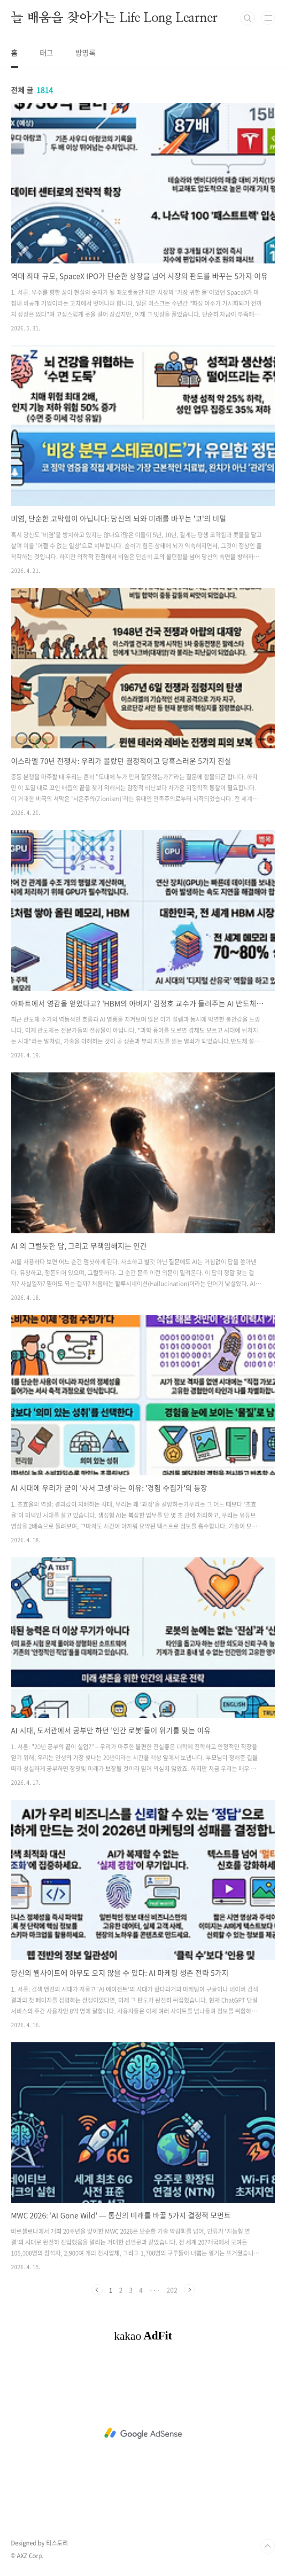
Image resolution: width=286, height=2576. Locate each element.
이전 (97, 2289)
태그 (46, 52)
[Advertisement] (143, 2433)
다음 (189, 2289)
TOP (267, 2546)
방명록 (85, 52)
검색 (248, 18)
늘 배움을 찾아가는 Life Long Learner (114, 18)
